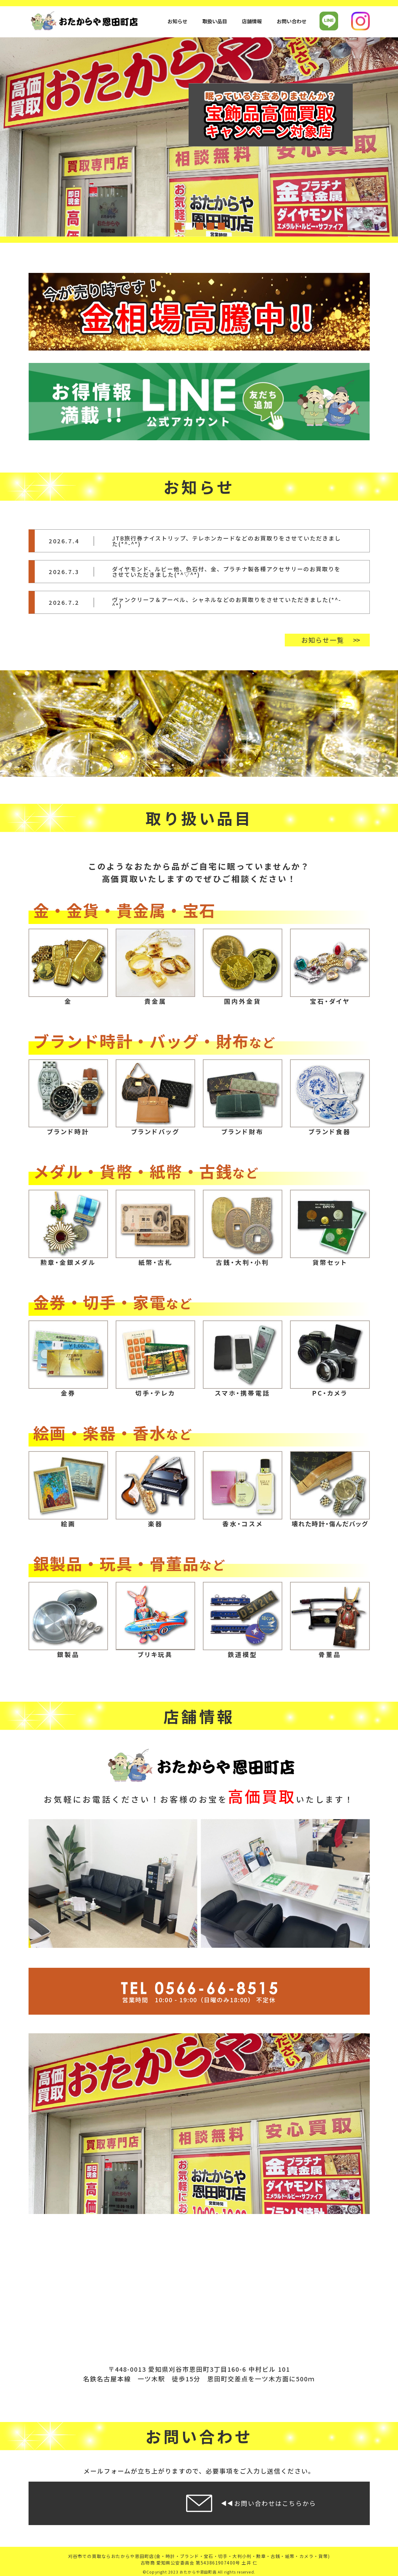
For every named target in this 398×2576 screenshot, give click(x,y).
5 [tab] (221, 226)
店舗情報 (252, 21)
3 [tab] (199, 226)
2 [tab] (188, 226)
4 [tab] (210, 226)
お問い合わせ (291, 21)
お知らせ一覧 (322, 640)
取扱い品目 (214, 21)
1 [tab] (177, 226)
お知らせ (177, 21)
